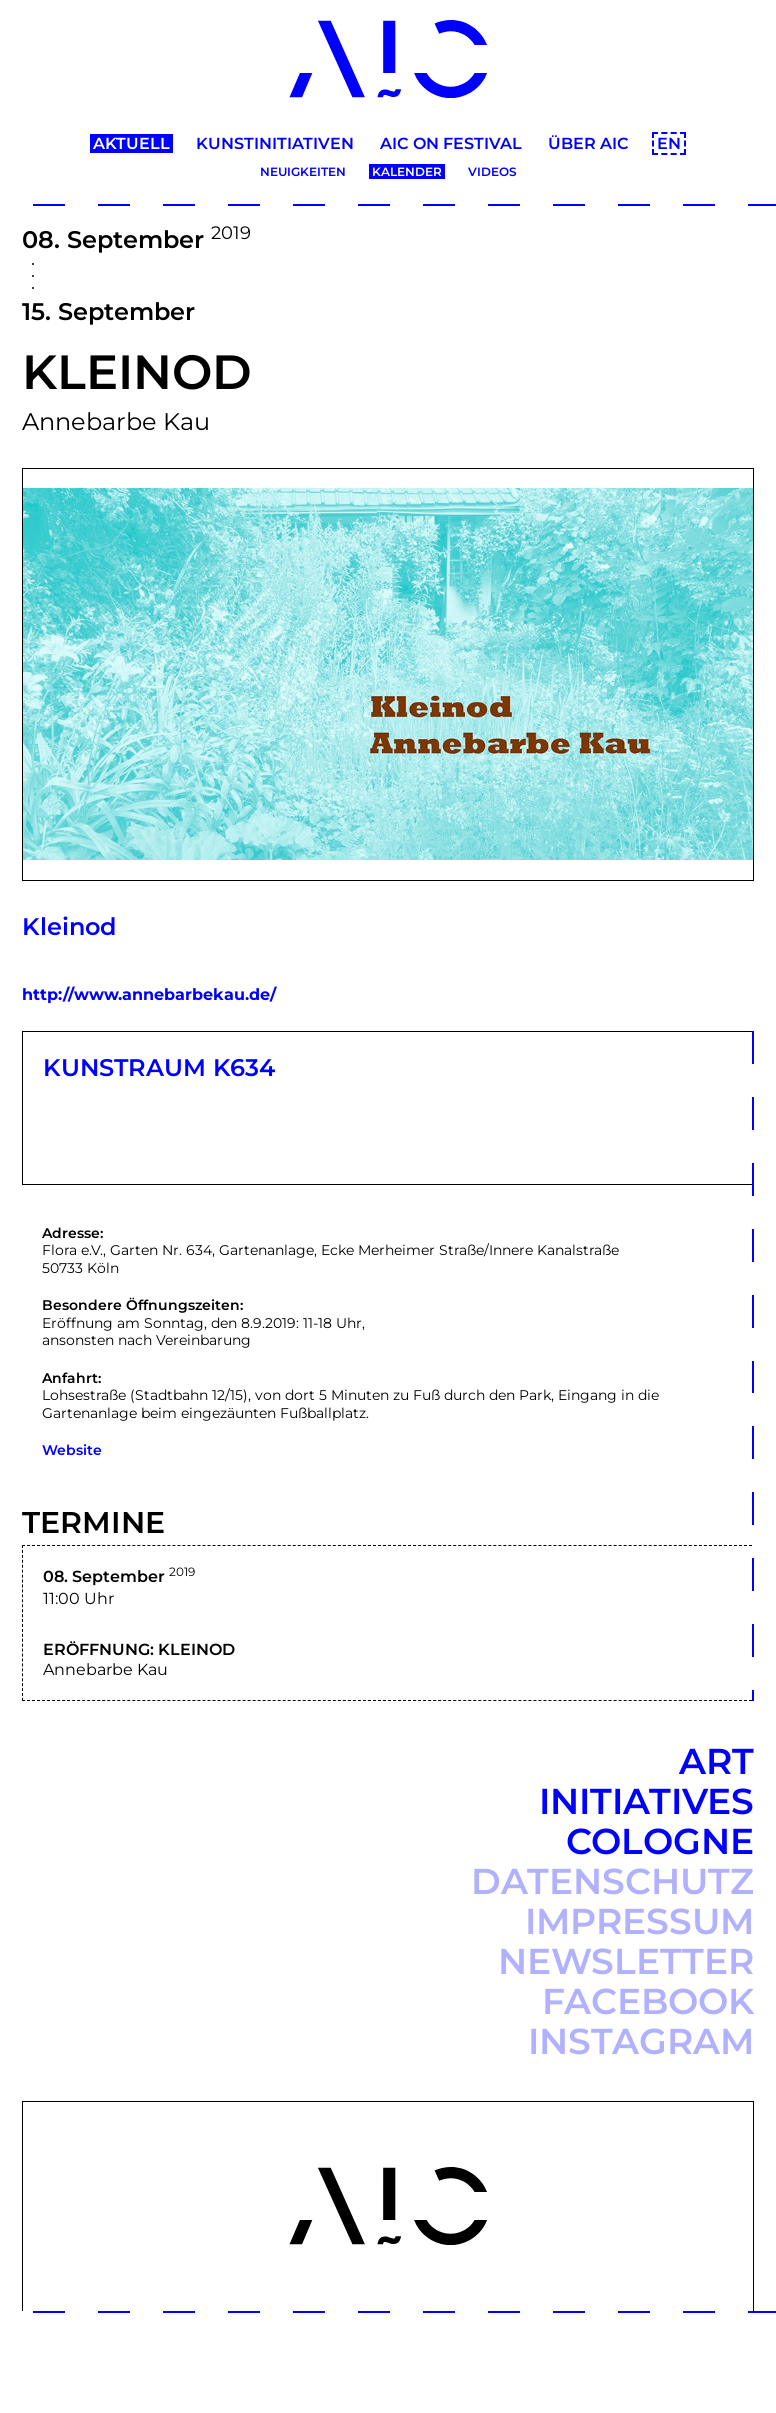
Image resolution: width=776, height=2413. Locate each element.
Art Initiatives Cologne (646, 1801)
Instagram (641, 2041)
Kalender (407, 171)
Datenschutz (612, 1881)
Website (72, 1450)
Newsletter (626, 1961)
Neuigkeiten (303, 171)
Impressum (639, 1921)
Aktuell (131, 143)
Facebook (648, 2001)
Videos (492, 171)
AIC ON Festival (451, 143)
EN (669, 143)
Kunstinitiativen (275, 143)
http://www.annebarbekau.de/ (149, 994)
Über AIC (588, 143)
